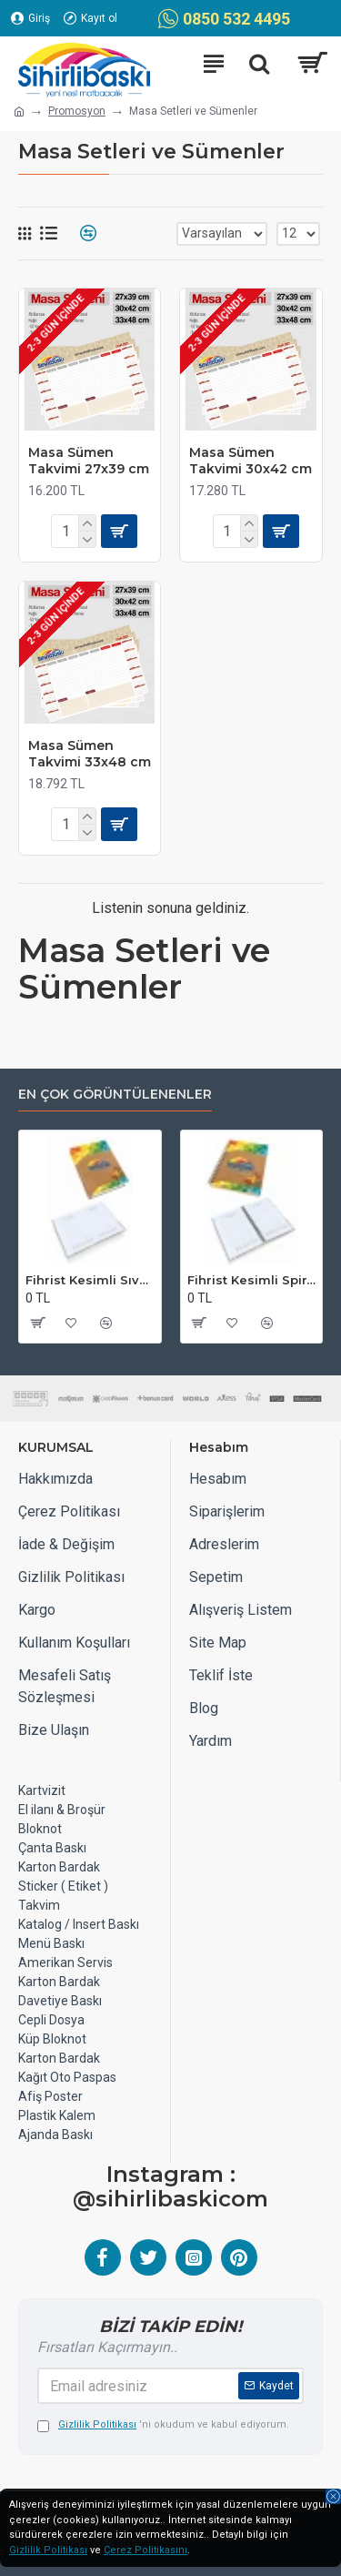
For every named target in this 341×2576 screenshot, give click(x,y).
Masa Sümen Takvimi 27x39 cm (88, 460)
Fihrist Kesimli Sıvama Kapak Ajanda (90, 1280)
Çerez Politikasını (145, 2550)
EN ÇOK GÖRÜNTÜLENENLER (115, 1094)
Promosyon (76, 111)
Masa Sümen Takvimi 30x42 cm (250, 460)
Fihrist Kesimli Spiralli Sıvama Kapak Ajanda (251, 1280)
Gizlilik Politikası (48, 2550)
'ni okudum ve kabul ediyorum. (163, 2425)
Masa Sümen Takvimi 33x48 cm (89, 753)
